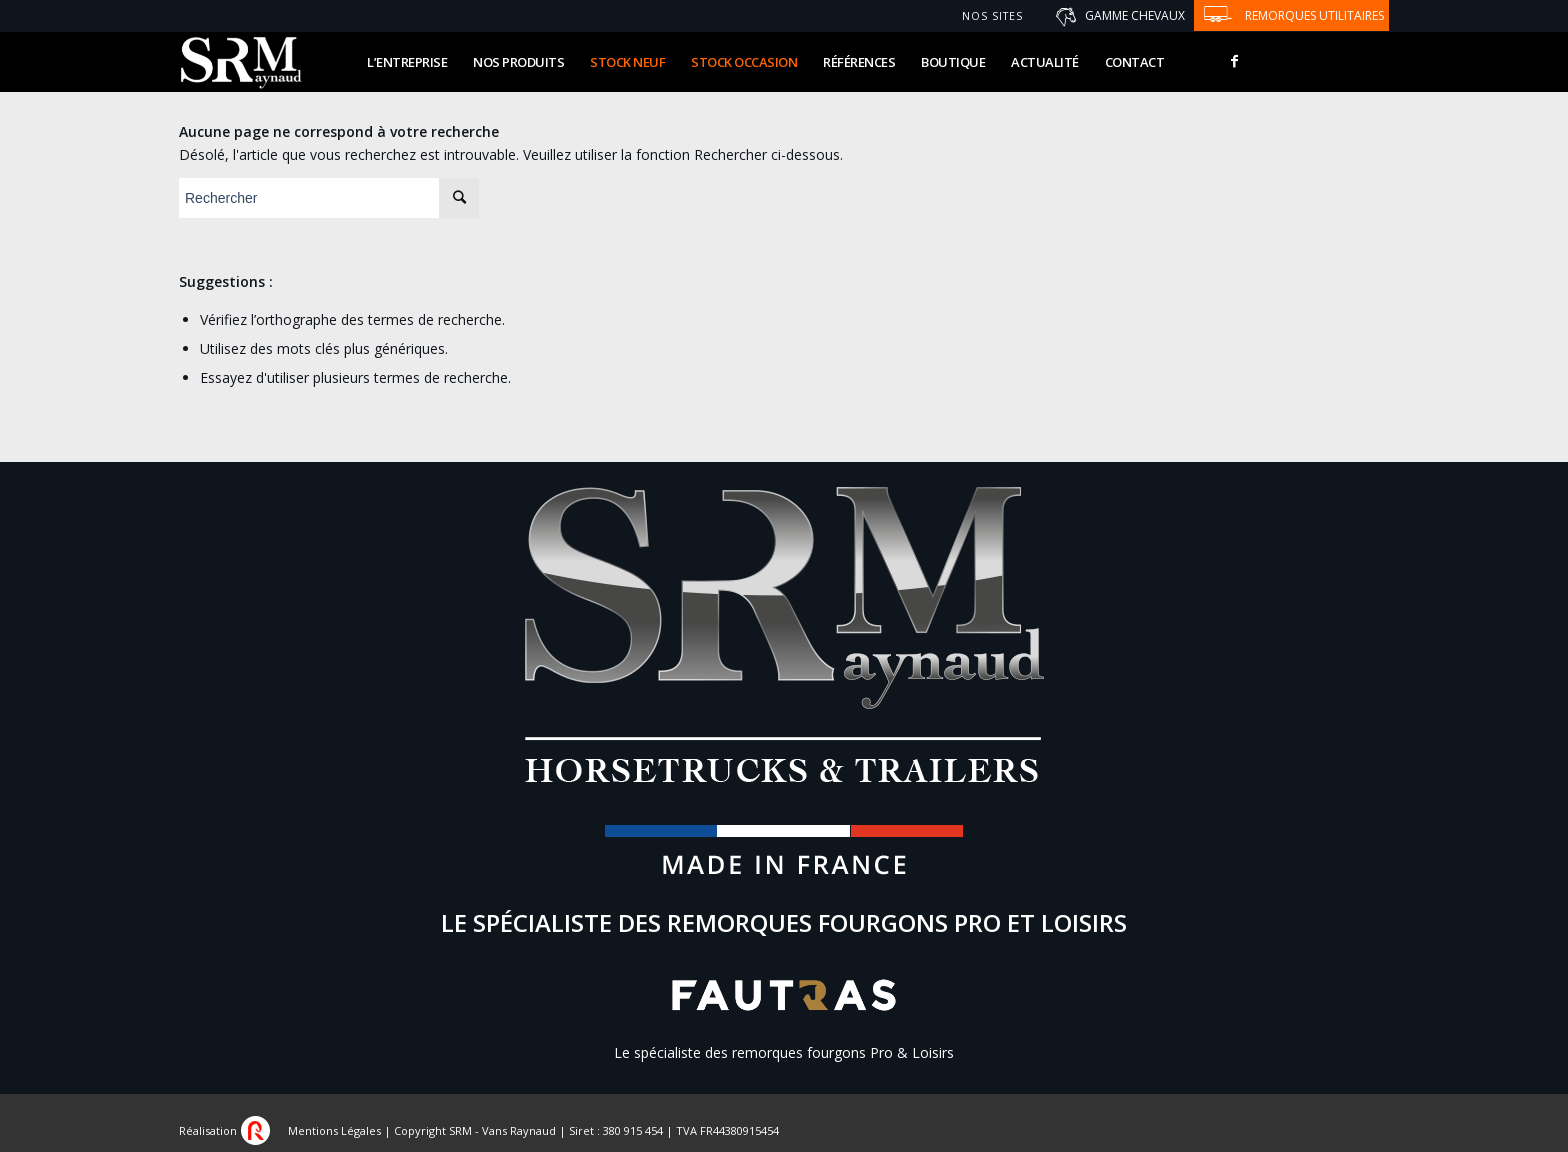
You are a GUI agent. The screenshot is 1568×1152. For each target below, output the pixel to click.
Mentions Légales (334, 1130)
